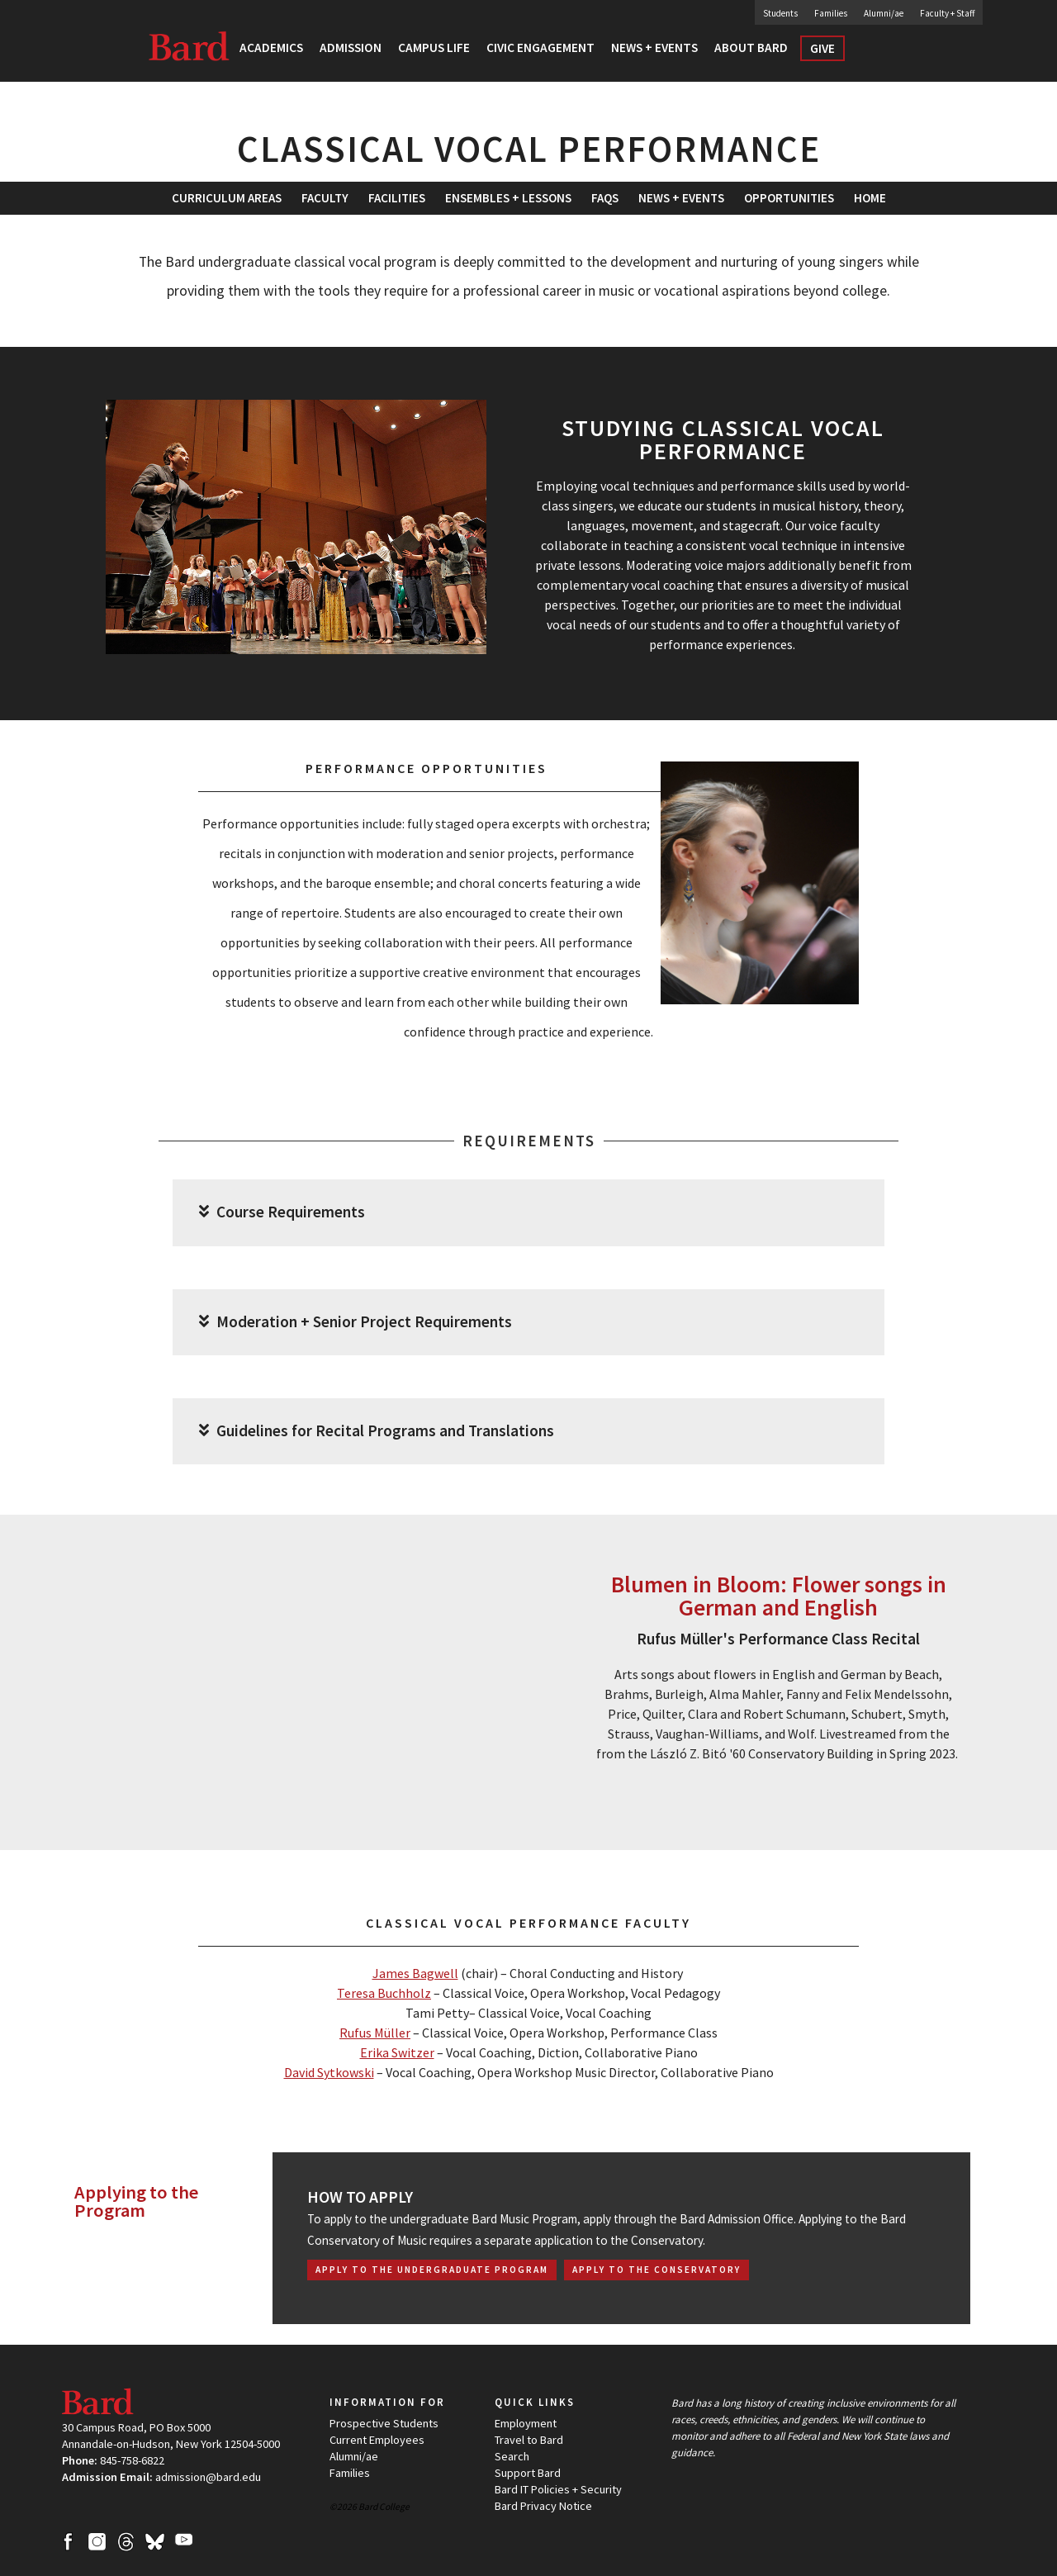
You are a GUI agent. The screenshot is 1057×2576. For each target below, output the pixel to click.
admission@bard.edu (208, 2476)
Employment (526, 2423)
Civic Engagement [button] (540, 47)
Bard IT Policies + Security (558, 2489)
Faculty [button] (324, 198)
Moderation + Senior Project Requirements (355, 1322)
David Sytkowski (329, 2072)
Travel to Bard (529, 2439)
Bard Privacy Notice (543, 2505)
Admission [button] (351, 47)
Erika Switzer (397, 2052)
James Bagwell (415, 1973)
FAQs (605, 198)
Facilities (396, 198)
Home (870, 198)
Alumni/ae (883, 13)
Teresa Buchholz (384, 1993)
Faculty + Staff (947, 13)
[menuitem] (396, 198)
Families (830, 13)
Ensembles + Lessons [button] (508, 198)
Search (887, 53)
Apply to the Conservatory (656, 2269)
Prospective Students (383, 2423)
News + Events (681, 198)
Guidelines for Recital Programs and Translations (376, 1431)
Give (822, 48)
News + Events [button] (654, 47)
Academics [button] (271, 47)
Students (780, 13)
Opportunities (789, 198)
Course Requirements (282, 1212)
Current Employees (376, 2439)
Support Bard (528, 2472)
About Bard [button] (751, 47)
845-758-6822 (132, 2460)
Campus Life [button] (434, 47)
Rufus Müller (374, 2032)
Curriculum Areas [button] (227, 198)
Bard (190, 45)
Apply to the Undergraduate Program (431, 2269)
